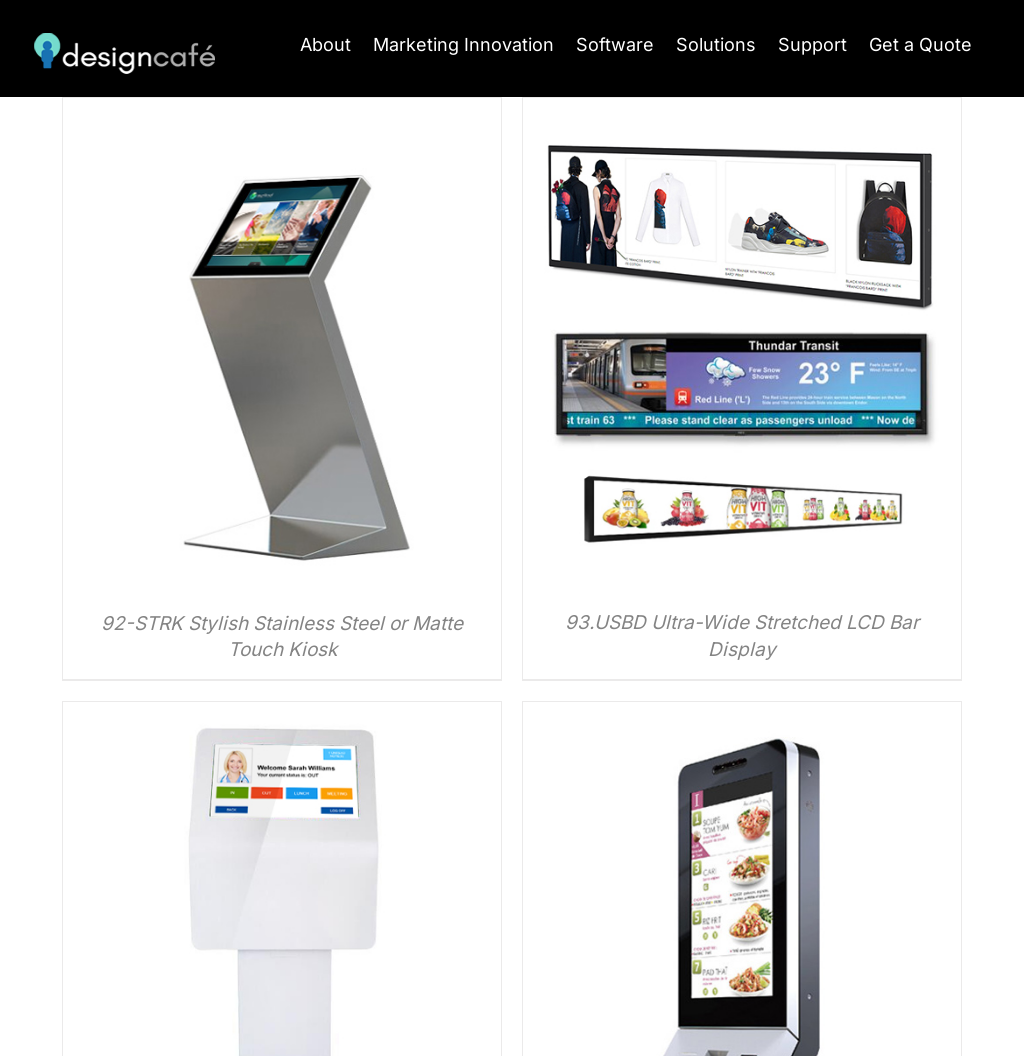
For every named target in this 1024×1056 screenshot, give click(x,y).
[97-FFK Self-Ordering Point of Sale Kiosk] (742, 715)
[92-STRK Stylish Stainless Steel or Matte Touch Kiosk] (282, 111)
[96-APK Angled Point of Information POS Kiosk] (282, 715)
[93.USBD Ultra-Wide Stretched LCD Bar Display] (742, 111)
